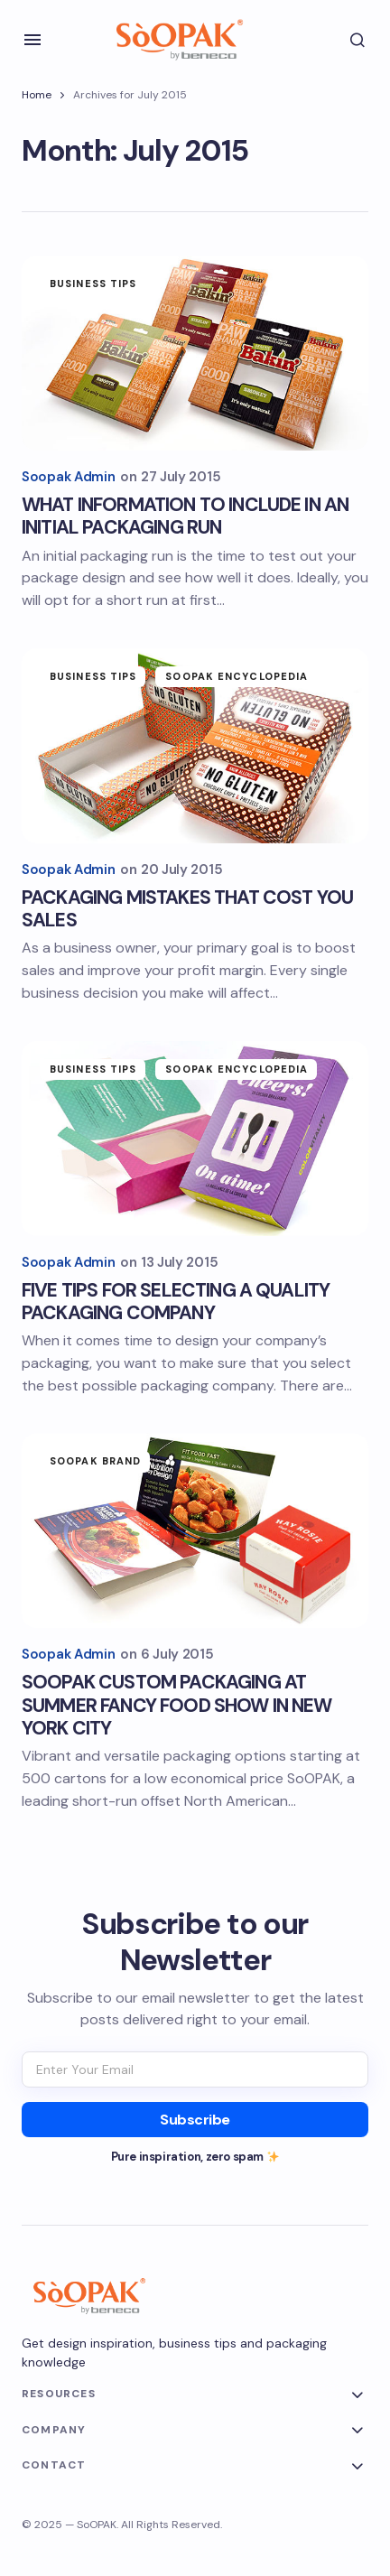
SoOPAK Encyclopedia (236, 676)
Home (36, 95)
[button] (32, 40)
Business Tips (93, 283)
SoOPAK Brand (95, 1461)
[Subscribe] (195, 2119)
